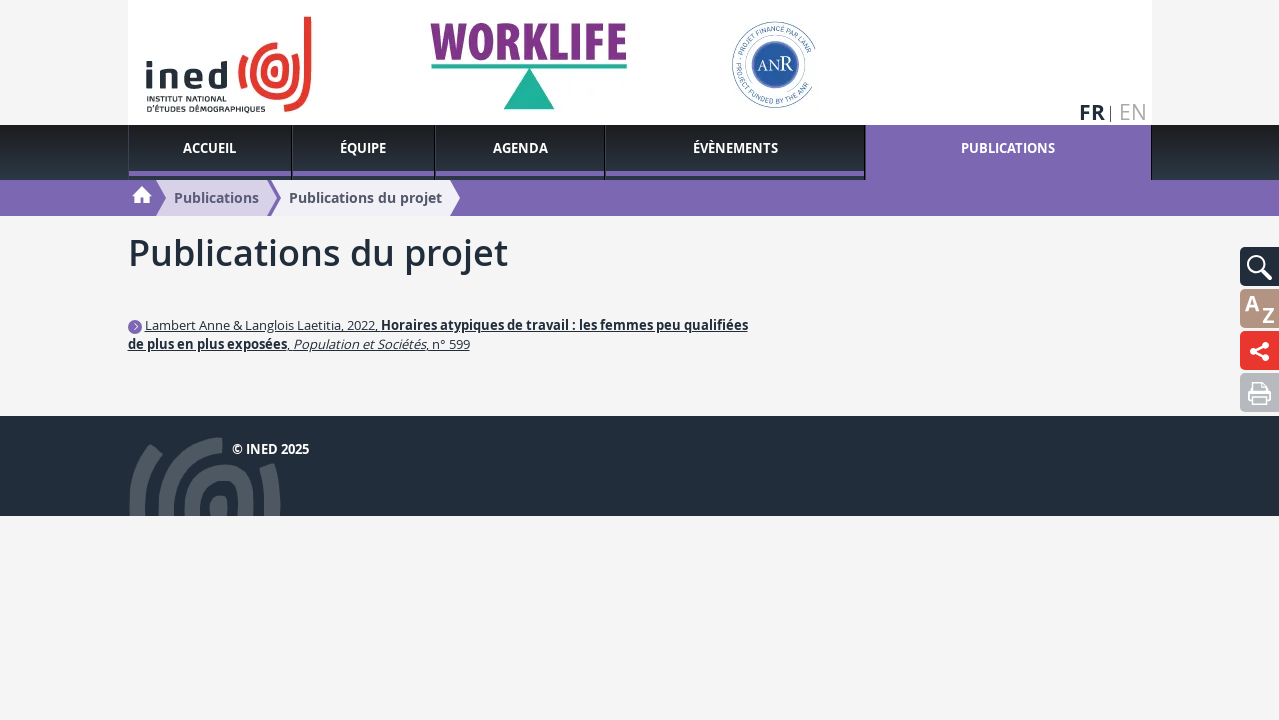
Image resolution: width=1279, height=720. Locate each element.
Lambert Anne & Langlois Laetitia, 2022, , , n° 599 (438, 334)
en (1133, 112)
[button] (1259, 266)
